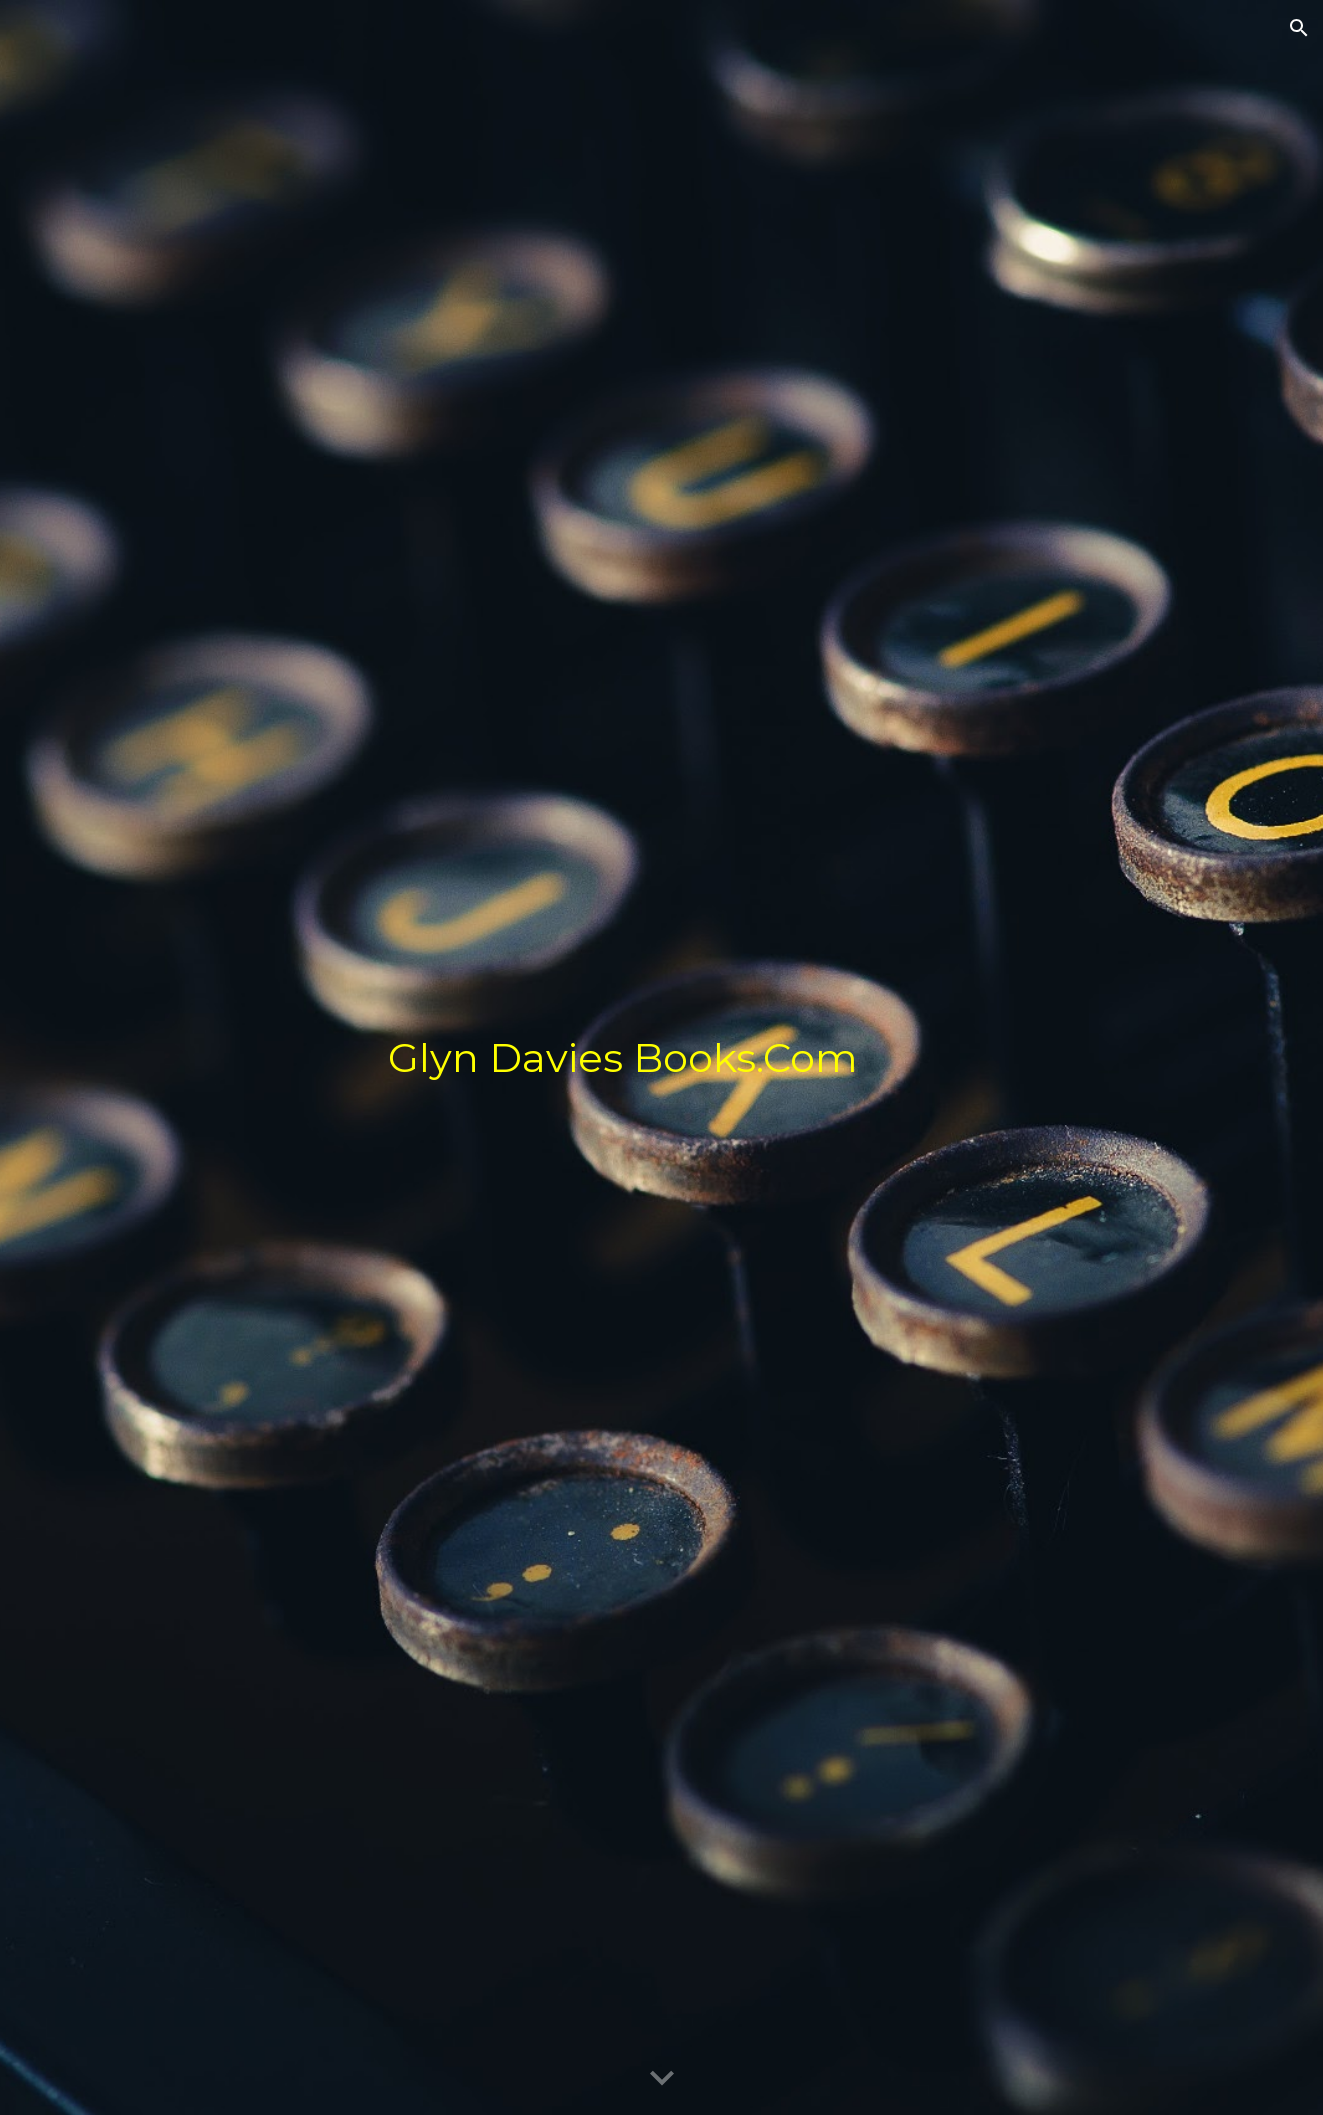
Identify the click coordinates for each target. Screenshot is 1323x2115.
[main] (809, 1058)
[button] (1299, 28)
